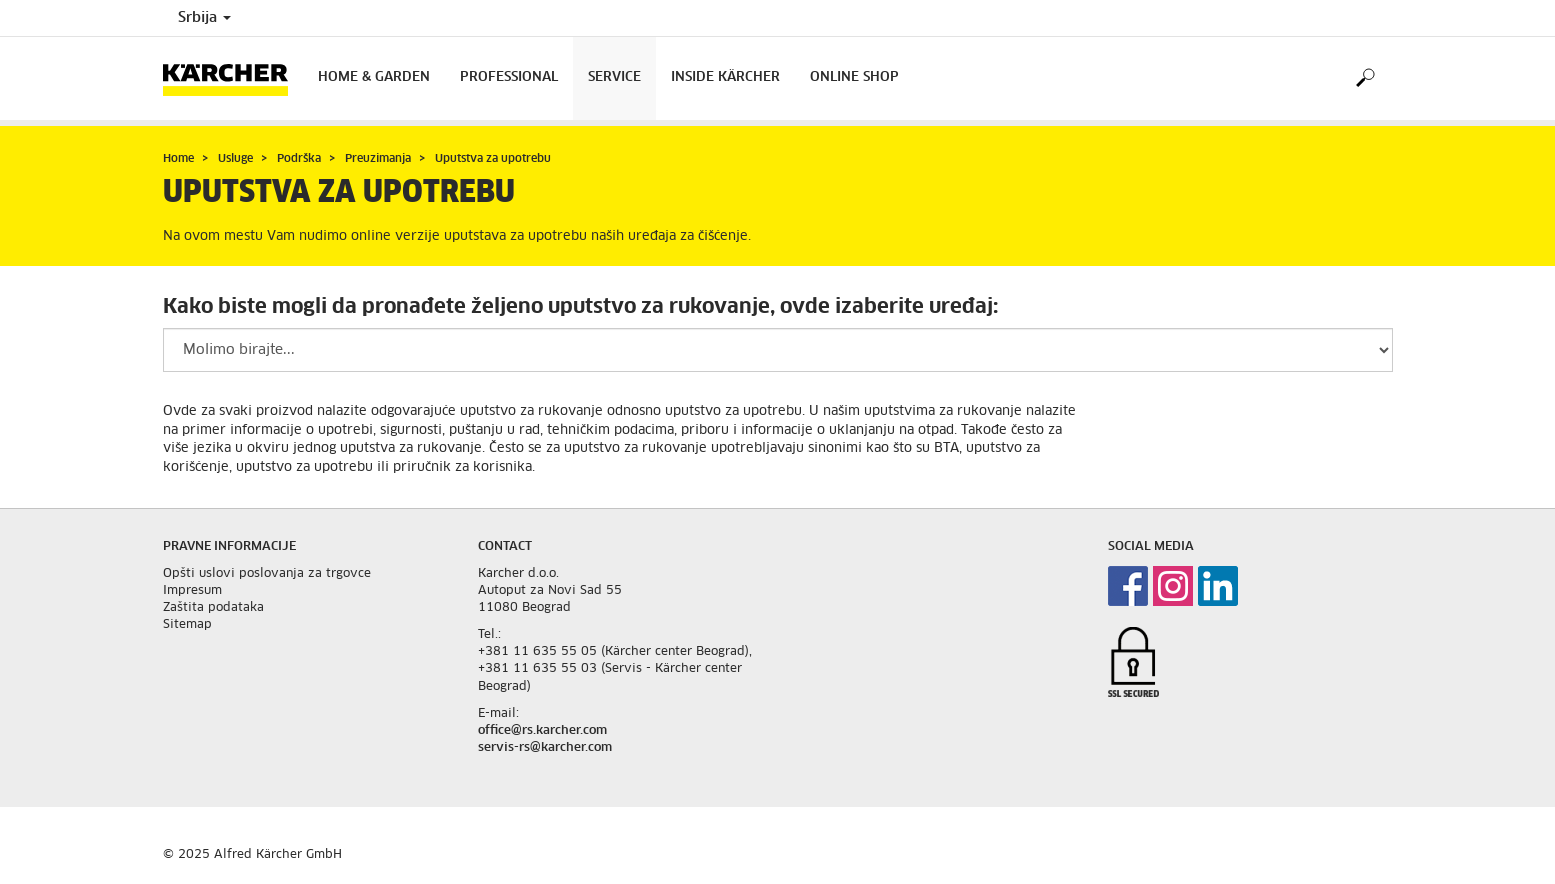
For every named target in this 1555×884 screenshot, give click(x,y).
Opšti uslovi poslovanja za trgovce (267, 574)
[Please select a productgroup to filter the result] (778, 350)
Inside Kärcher (725, 77)
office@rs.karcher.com (542, 731)
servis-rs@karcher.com (545, 748)
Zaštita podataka (213, 608)
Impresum (192, 591)
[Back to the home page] (233, 78)
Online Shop (854, 77)
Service (614, 77)
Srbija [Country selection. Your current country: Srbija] (204, 18)
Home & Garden (374, 77)
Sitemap (187, 625)
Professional (509, 77)
